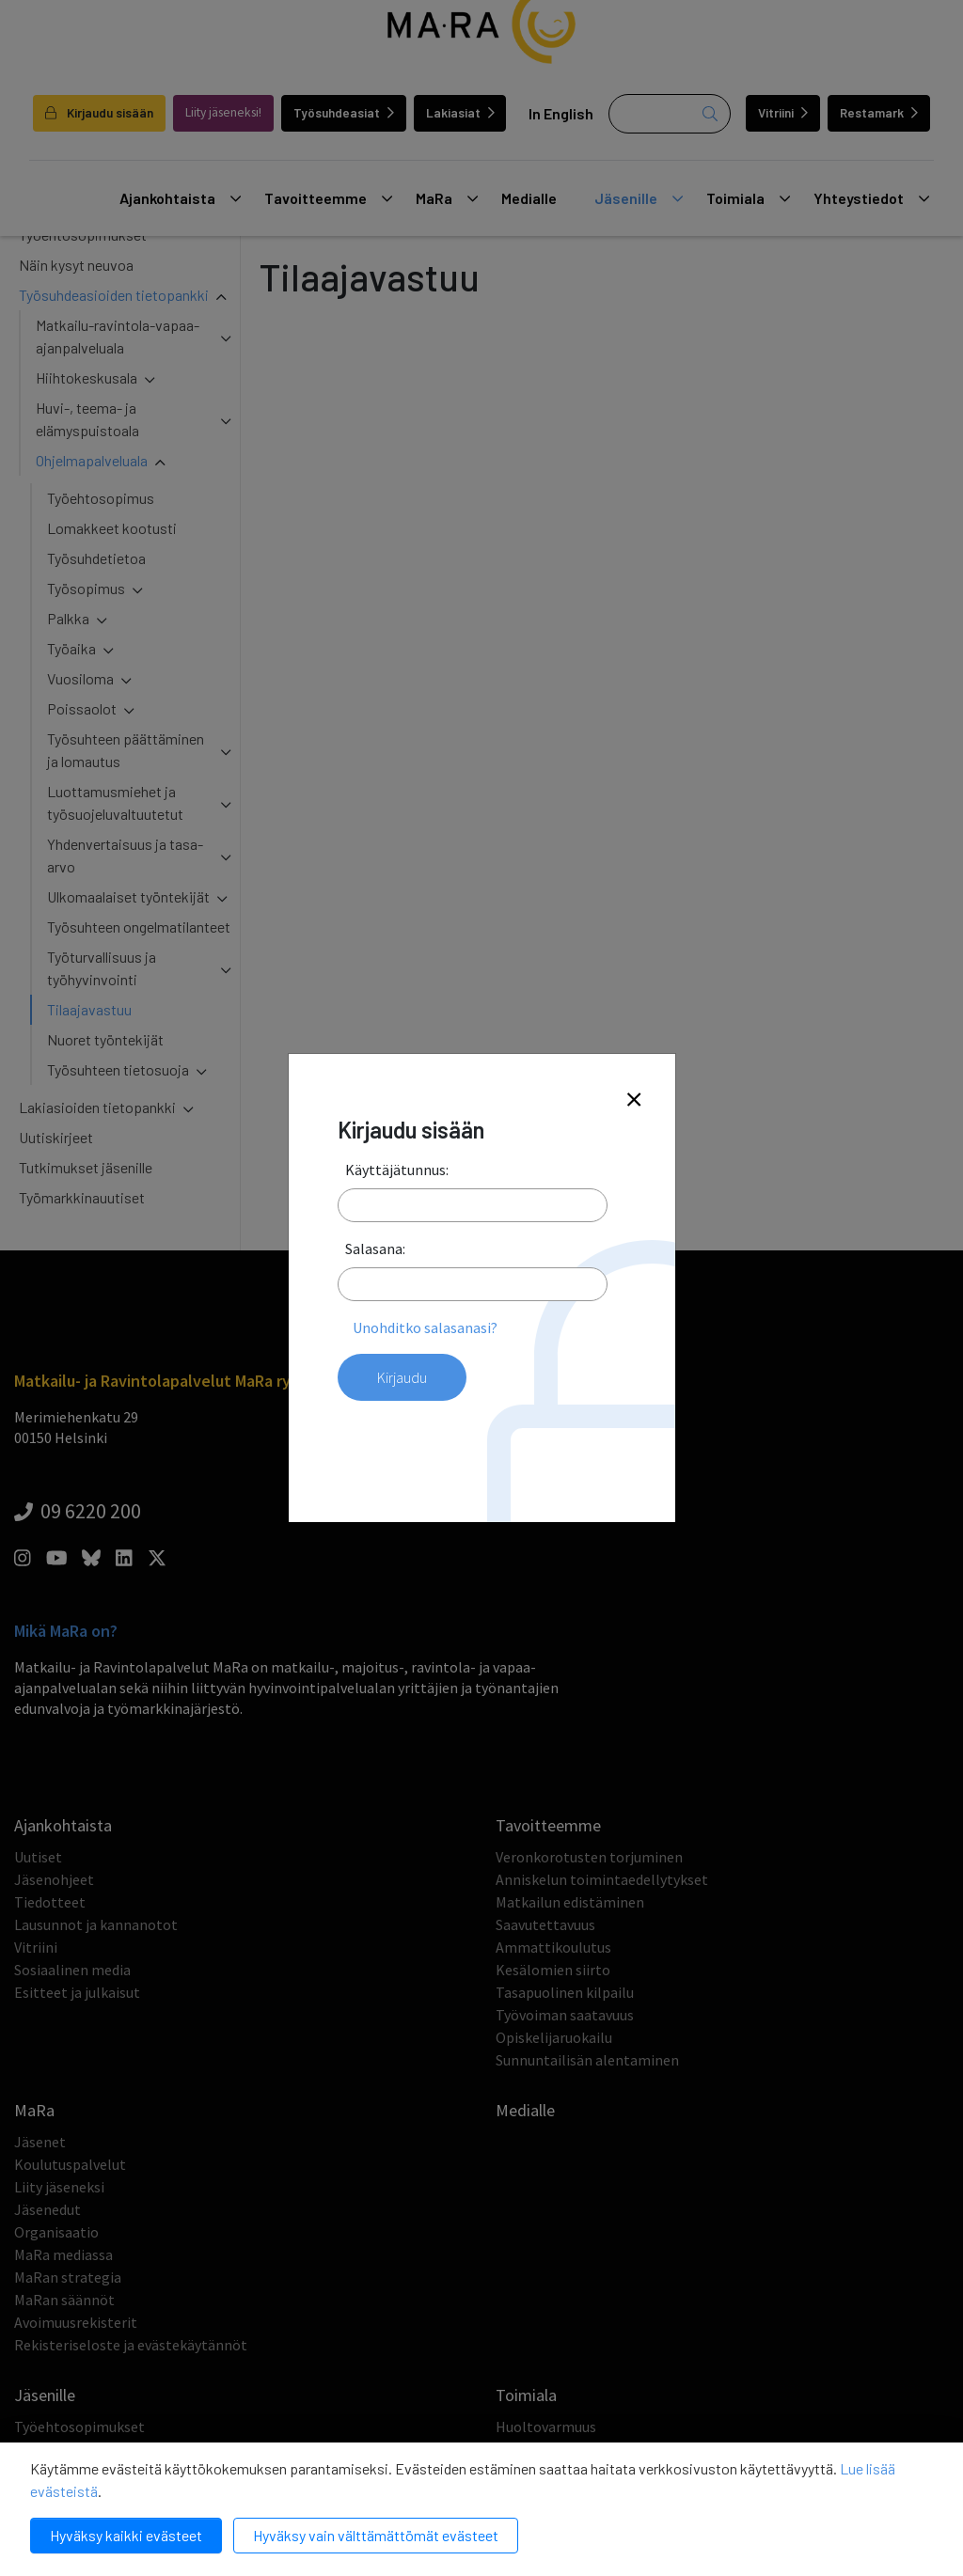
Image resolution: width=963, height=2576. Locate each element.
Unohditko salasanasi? (425, 1327)
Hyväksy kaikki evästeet (126, 2535)
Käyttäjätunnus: (397, 1169)
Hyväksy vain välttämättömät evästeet (375, 2535)
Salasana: (375, 1248)
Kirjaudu (402, 1377)
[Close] (633, 1100)
